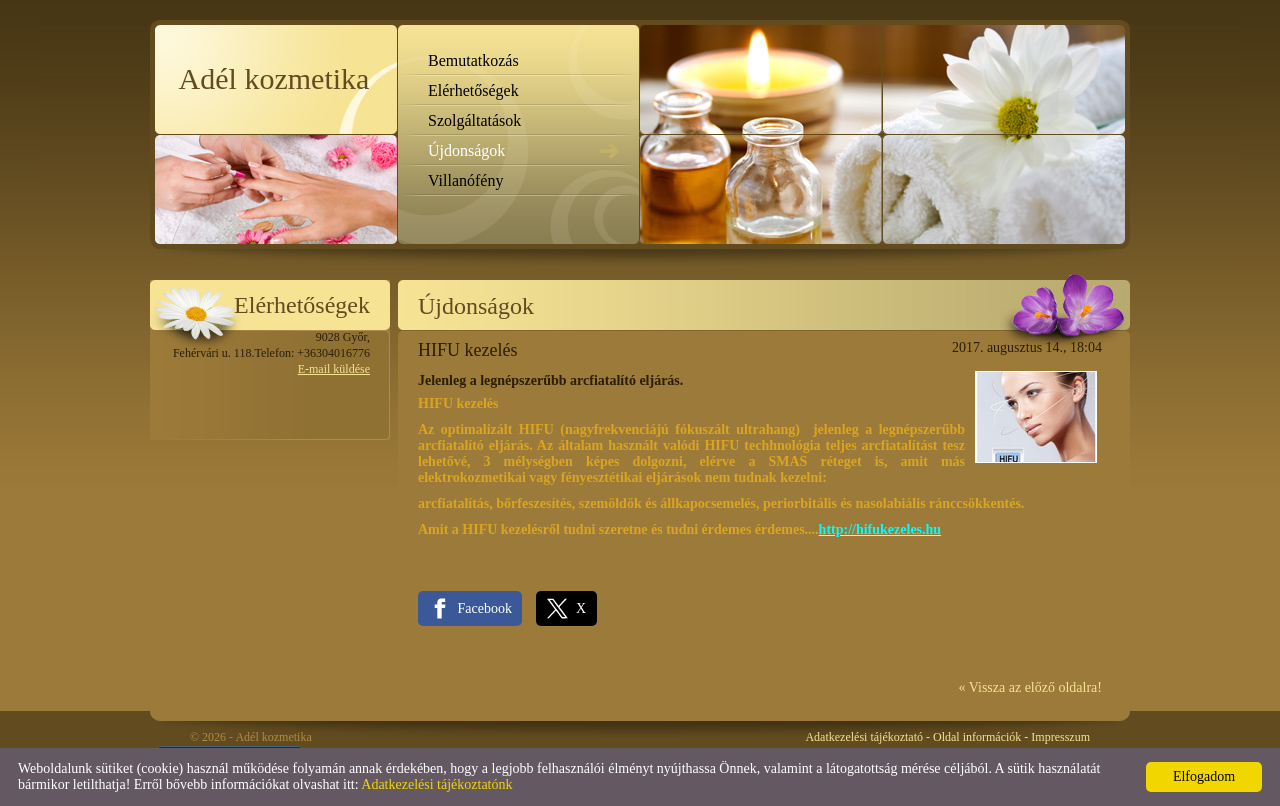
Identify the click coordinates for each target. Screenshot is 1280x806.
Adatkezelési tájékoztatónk (436, 784)
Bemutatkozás (473, 60)
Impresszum (1060, 737)
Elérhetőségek (473, 90)
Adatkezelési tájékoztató (864, 737)
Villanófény (465, 180)
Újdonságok (466, 150)
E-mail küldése (334, 369)
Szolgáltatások (474, 120)
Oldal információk (977, 737)
